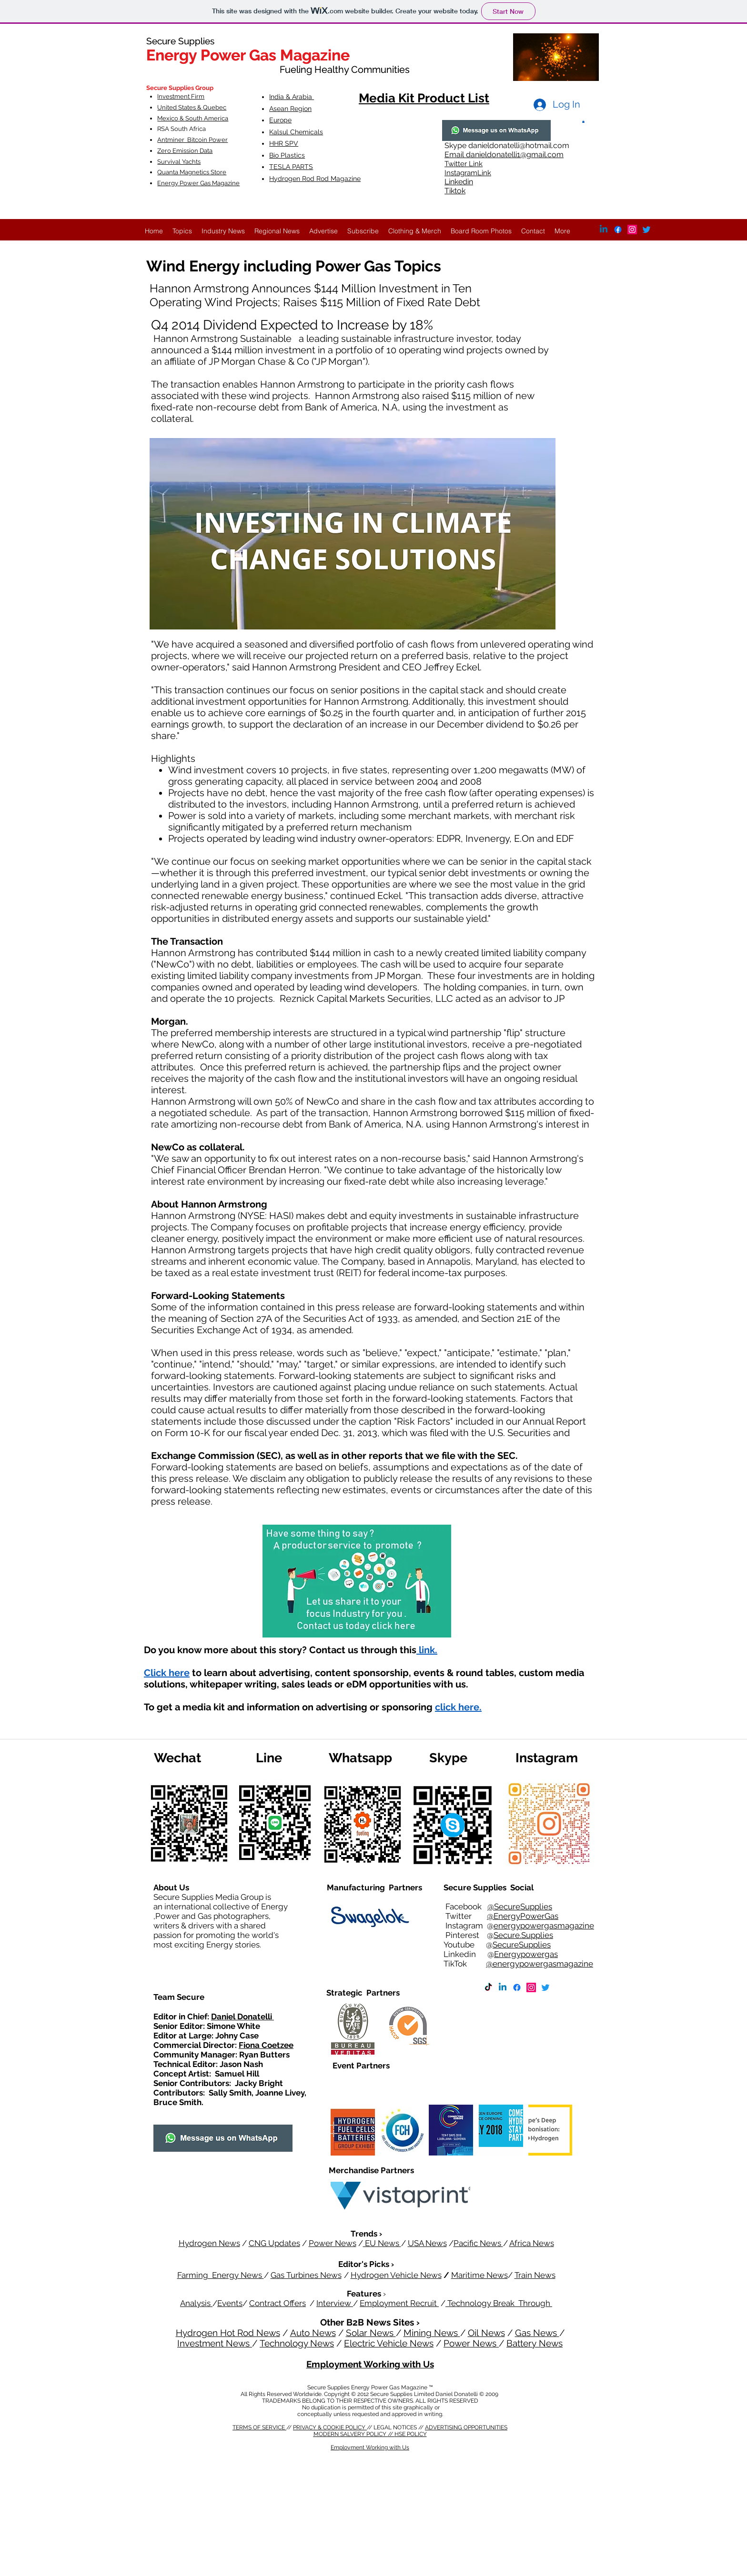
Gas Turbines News (306, 2275)
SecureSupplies (522, 1944)
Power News (332, 2243)
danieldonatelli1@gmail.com (515, 154)
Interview (334, 2303)
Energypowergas (526, 1954)
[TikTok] (488, 1987)
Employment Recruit (399, 2303)
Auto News (313, 2332)
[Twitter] (646, 229)
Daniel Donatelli (242, 2016)
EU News (382, 2243)
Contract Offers (277, 2303)
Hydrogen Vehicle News (396, 2275)
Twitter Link (463, 164)
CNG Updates (274, 2243)
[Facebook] (517, 1987)
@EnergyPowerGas (522, 1916)
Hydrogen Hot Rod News (228, 2332)
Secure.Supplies (523, 1935)
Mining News (432, 2332)
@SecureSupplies (519, 1906)
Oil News (486, 2332)
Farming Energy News (220, 2275)
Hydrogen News (209, 2243)
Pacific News (478, 2243)
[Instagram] (632, 229)
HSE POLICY (410, 2434)
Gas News (537, 2332)
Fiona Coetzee (266, 2045)
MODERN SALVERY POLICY (350, 2434)
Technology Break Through (498, 2303)
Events (229, 2303)
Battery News (534, 2343)
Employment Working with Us (370, 2364)
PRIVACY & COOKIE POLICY (330, 2427)
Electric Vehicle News (389, 2343)
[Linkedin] (502, 1987)
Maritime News (479, 2275)
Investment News (214, 2343)
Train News (535, 2275)
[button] (583, 121)
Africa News (531, 2243)
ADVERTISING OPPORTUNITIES (466, 2427)
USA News (427, 2243)
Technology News (297, 2343)
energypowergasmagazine (544, 1925)
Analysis (196, 2303)
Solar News (371, 2332)
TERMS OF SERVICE (259, 2427)
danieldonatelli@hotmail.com (518, 145)
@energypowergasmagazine (539, 1963)
